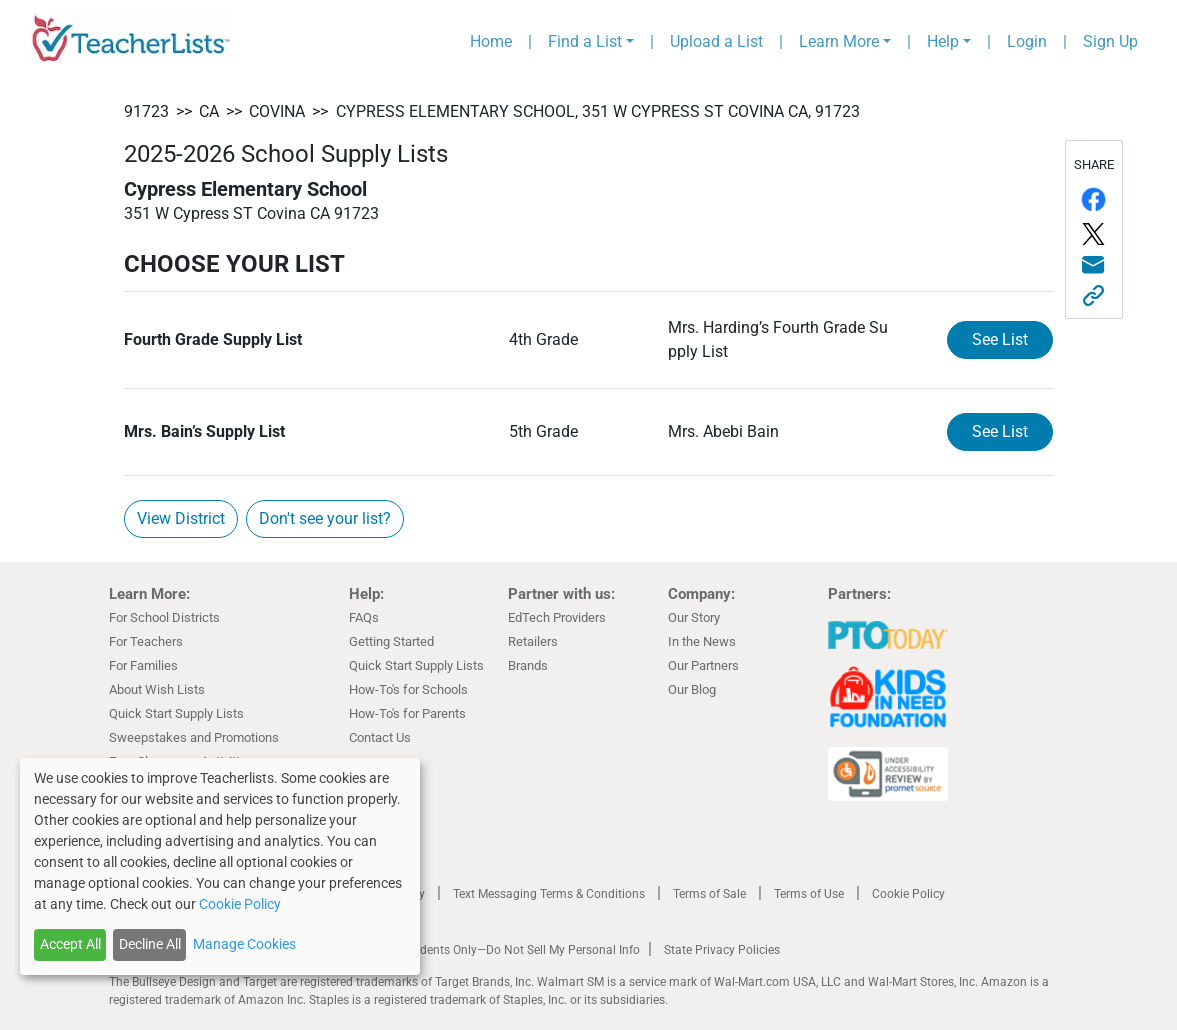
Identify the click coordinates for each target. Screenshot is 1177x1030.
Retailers (533, 641)
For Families (143, 665)
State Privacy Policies (722, 950)
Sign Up (1110, 41)
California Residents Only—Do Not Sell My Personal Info (491, 950)
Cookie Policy (908, 894)
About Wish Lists (157, 689)
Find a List (585, 41)
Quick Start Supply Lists (176, 713)
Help (943, 41)
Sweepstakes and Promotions (194, 737)
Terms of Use (809, 894)
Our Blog (692, 689)
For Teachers (146, 641)
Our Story (694, 617)
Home (491, 41)
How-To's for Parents (407, 713)
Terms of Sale (709, 894)
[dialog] (220, 866)
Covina (277, 111)
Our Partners (703, 665)
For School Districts (164, 617)
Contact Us (380, 737)
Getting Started (391, 641)
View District (181, 518)
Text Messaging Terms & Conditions (549, 894)
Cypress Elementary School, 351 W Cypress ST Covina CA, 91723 (598, 111)
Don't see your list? (325, 518)
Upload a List (716, 41)
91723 (146, 111)
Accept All (70, 944)
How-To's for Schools (408, 689)
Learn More (839, 41)
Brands (528, 665)
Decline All (150, 944)
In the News (702, 641)
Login (1027, 41)
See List (1000, 339)
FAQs (364, 617)
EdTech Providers (557, 617)
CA (209, 111)
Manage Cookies (244, 944)
